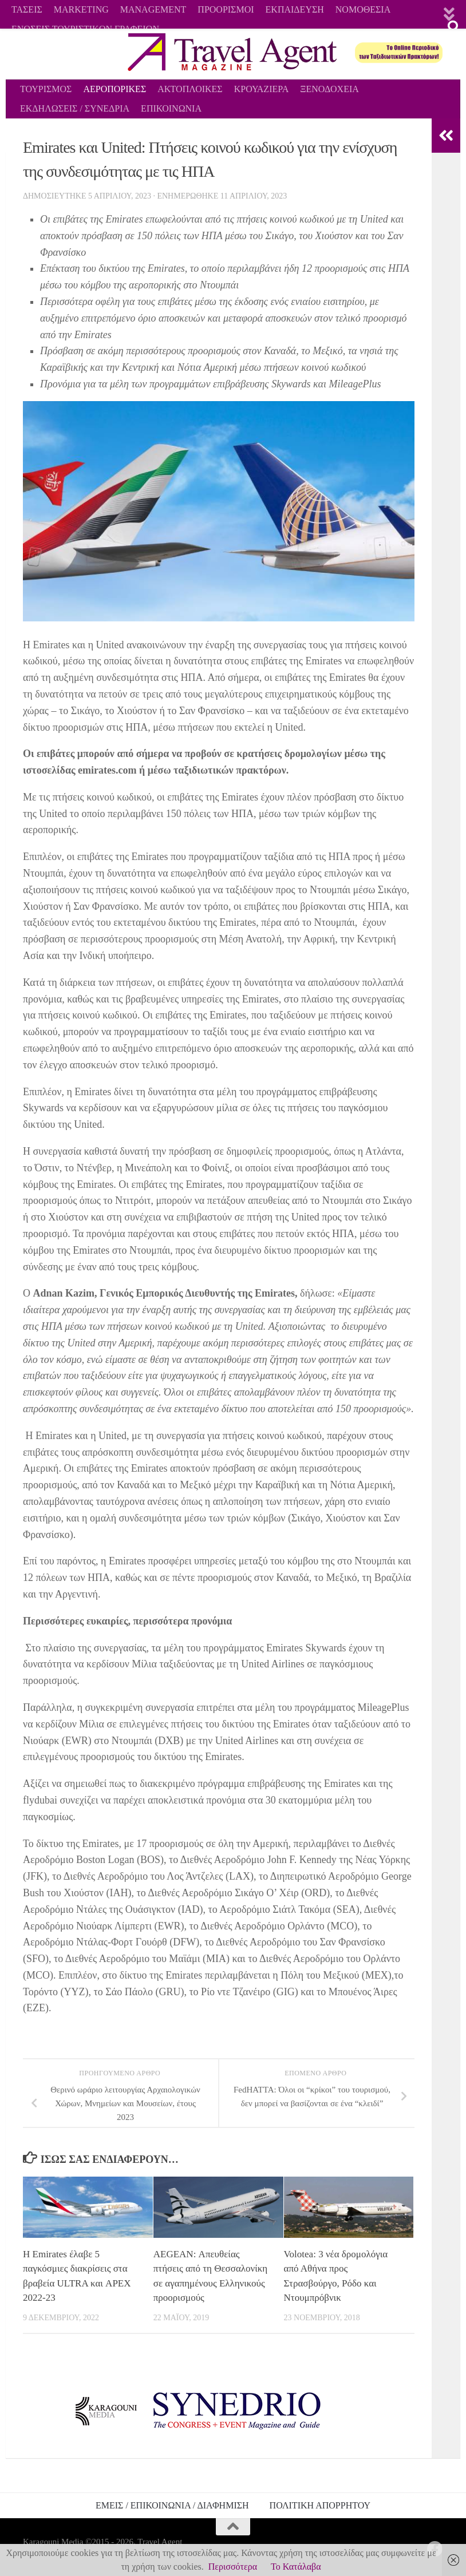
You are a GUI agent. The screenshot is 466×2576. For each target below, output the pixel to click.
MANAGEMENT (153, 9)
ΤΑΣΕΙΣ (26, 9)
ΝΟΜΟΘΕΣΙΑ (362, 9)
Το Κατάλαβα (296, 2566)
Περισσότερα (232, 2566)
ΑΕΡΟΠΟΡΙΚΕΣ (114, 89)
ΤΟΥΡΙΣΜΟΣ (46, 89)
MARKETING (81, 9)
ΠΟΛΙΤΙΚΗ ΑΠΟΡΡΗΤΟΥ (320, 2505)
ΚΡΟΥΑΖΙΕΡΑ (261, 89)
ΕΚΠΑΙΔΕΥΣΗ (295, 9)
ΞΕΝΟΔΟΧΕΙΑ (329, 89)
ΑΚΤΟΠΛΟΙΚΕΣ (189, 89)
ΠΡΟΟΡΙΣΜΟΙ (226, 9)
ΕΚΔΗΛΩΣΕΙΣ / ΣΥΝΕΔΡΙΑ (74, 108)
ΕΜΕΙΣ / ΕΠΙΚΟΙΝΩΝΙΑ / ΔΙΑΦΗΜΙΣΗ (172, 2505)
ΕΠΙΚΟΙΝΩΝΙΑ (171, 108)
